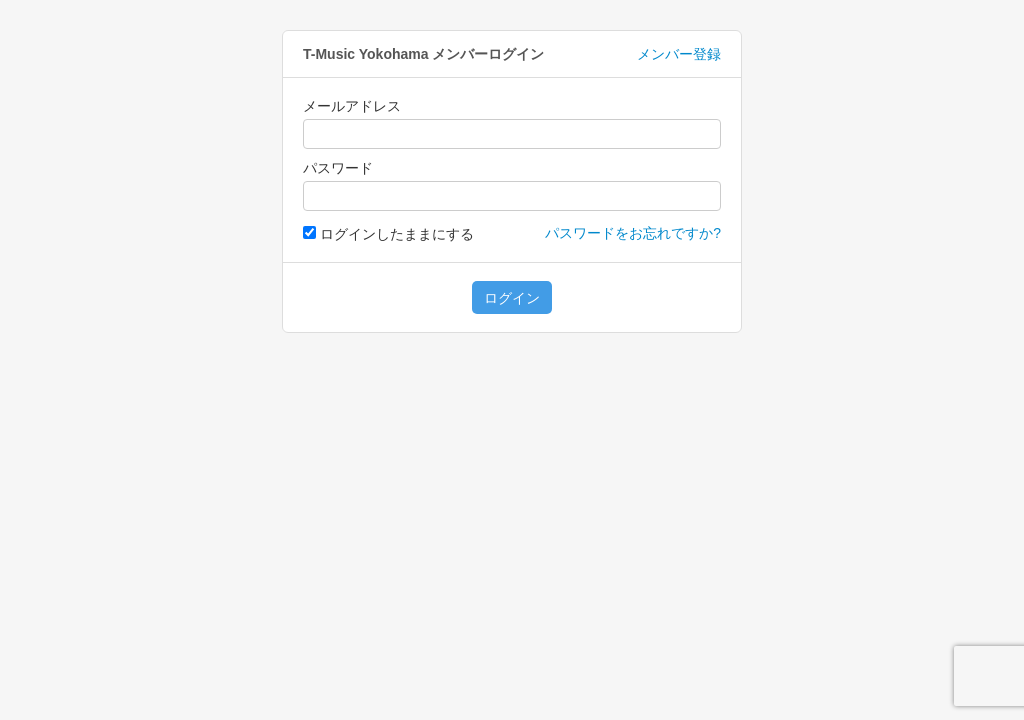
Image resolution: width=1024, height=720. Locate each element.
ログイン (512, 298)
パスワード (338, 168)
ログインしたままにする (388, 234)
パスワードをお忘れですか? (633, 233)
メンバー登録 (679, 54)
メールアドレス (352, 106)
